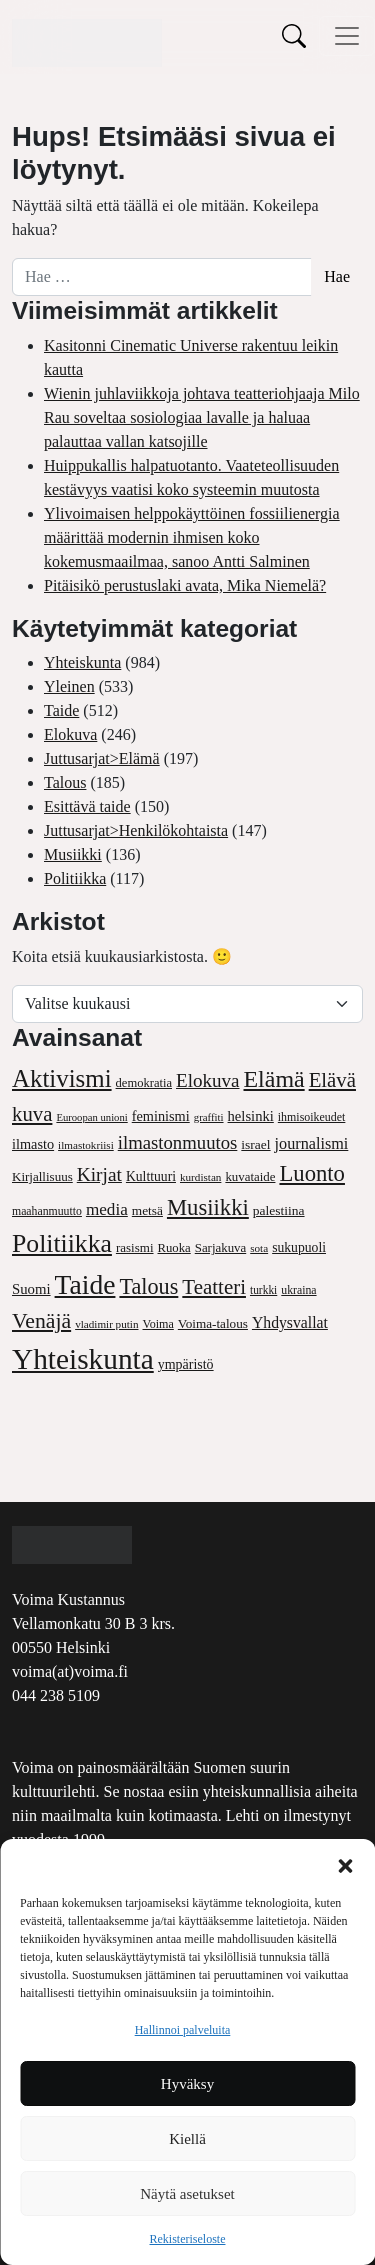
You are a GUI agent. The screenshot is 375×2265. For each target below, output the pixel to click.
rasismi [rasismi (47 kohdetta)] (135, 1247)
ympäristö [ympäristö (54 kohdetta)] (186, 1364)
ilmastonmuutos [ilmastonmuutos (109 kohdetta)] (178, 1142)
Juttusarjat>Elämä (102, 758)
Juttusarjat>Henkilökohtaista (136, 830)
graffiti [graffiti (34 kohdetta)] (209, 1117)
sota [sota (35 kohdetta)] (259, 1248)
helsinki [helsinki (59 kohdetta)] (251, 1116)
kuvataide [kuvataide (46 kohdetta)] (250, 1177)
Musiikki (73, 854)
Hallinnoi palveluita (183, 2030)
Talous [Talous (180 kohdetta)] (148, 1286)
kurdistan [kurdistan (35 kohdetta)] (200, 1177)
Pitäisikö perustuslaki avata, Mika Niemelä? (185, 585)
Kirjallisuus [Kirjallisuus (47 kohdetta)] (42, 1176)
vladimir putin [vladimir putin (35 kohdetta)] (106, 1324)
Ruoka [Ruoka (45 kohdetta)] (174, 1248)
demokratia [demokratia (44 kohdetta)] (144, 1083)
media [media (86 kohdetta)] (107, 1209)
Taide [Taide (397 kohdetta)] (85, 1284)
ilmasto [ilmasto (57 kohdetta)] (33, 1144)
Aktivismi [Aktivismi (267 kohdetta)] (62, 1078)
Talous (65, 782)
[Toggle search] (294, 35)
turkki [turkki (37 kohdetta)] (263, 1290)
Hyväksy (187, 2084)
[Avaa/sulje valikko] (347, 36)
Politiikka (75, 878)
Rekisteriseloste (188, 2239)
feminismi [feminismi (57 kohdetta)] (161, 1116)
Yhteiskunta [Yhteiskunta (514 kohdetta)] (83, 1359)
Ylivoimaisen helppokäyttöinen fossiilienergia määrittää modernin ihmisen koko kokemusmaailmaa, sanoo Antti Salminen (192, 537)
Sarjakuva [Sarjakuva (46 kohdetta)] (220, 1248)
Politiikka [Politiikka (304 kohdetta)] (62, 1243)
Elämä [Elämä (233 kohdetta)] (274, 1079)
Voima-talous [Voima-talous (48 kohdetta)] (213, 1323)
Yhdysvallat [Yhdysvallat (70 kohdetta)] (290, 1322)
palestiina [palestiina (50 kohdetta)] (279, 1210)
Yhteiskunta (82, 662)
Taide (61, 710)
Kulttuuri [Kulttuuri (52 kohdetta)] (151, 1176)
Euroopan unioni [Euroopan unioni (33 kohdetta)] (91, 1117)
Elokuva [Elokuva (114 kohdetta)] (207, 1080)
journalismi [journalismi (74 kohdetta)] (312, 1144)
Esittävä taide (87, 806)
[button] (345, 1864)
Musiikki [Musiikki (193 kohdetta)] (208, 1207)
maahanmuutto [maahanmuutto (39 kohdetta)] (47, 1211)
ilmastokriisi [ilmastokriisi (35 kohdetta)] (86, 1145)
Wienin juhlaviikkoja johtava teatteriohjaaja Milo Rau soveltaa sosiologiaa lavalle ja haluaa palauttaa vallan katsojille (202, 417)
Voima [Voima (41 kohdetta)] (158, 1324)
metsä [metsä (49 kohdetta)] (147, 1210)
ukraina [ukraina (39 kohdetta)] (298, 1290)
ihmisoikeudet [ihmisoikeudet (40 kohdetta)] (312, 1117)
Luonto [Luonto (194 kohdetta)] (312, 1173)
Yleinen (69, 686)
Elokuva (70, 734)
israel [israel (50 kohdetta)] (255, 1144)
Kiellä (187, 2139)
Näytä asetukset (187, 2194)
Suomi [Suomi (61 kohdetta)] (31, 1289)
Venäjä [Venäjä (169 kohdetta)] (41, 1321)
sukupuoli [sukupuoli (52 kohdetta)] (299, 1247)
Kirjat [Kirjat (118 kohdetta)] (99, 1174)
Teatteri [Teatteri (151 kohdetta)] (214, 1287)
